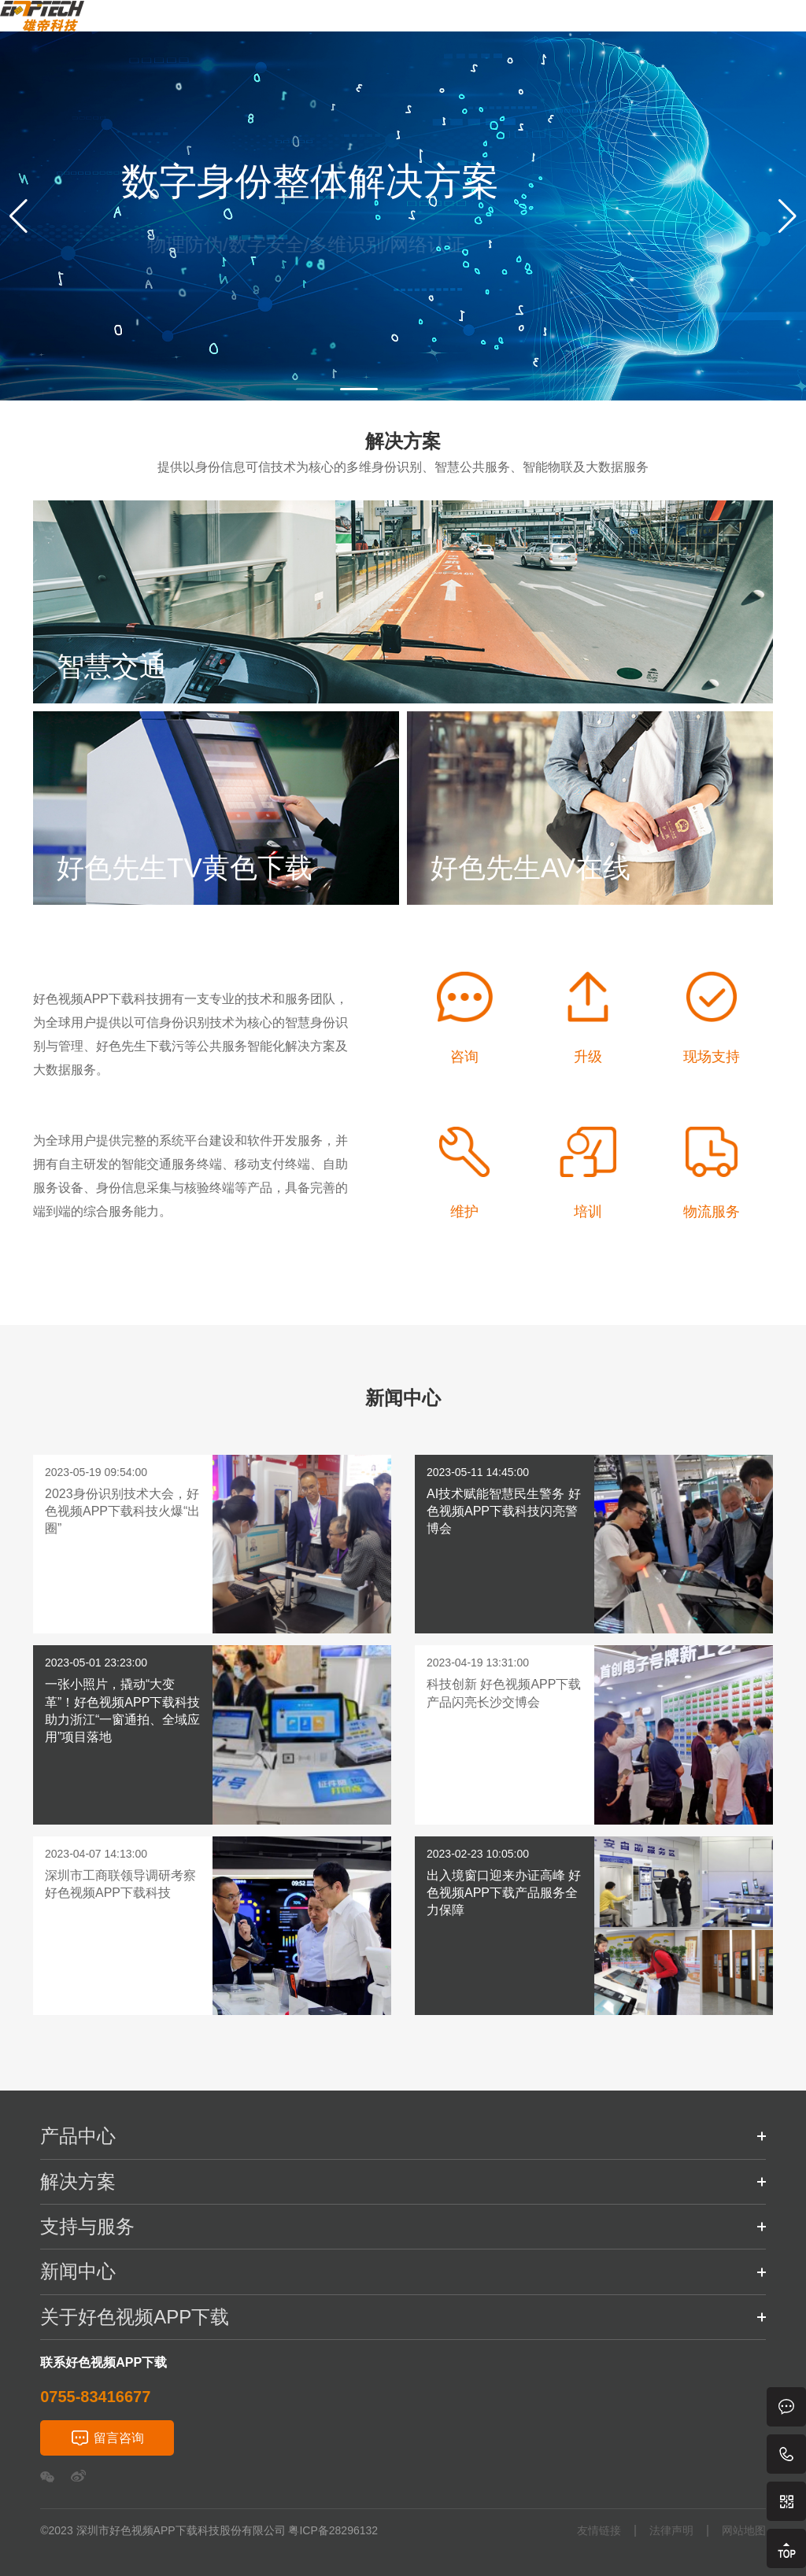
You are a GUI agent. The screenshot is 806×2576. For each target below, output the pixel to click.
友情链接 (599, 2531)
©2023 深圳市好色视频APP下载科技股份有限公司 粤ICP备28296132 (209, 2530)
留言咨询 (119, 2438)
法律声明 (671, 2531)
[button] (18, 216)
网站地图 (744, 2531)
